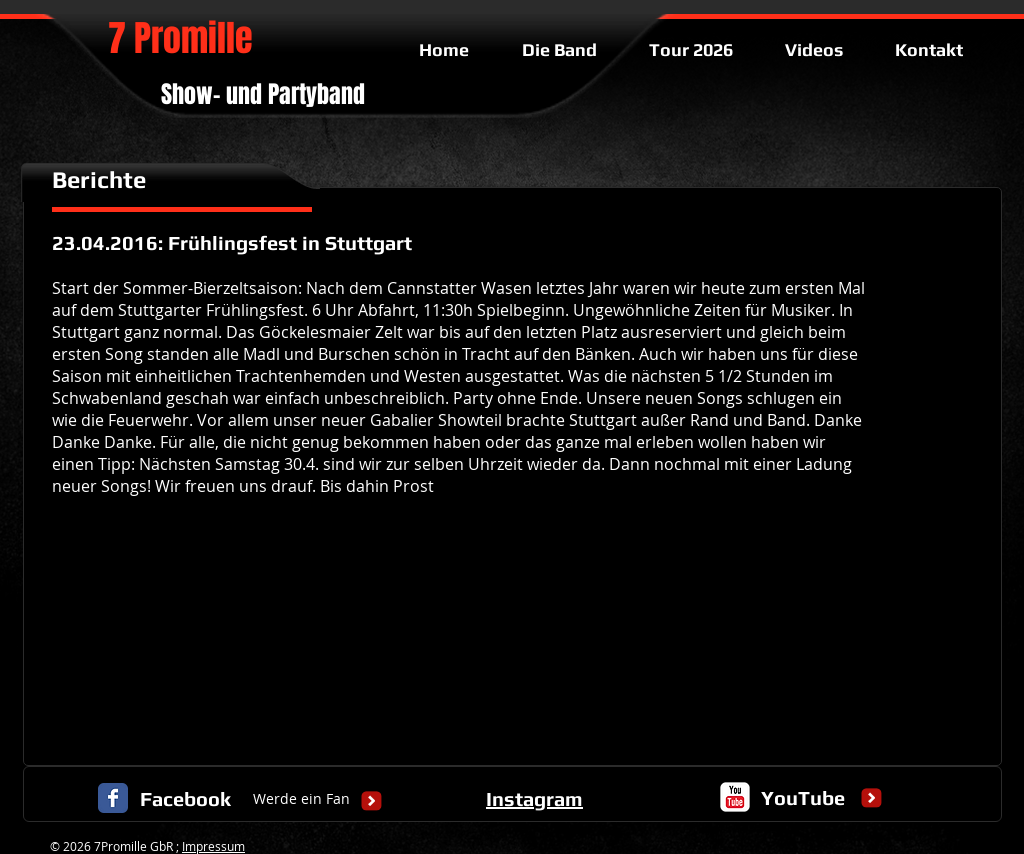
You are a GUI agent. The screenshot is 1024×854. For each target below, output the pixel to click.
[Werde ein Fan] (301, 799)
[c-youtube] (735, 797)
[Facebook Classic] (113, 798)
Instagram (534, 798)
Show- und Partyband (263, 94)
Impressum (213, 846)
